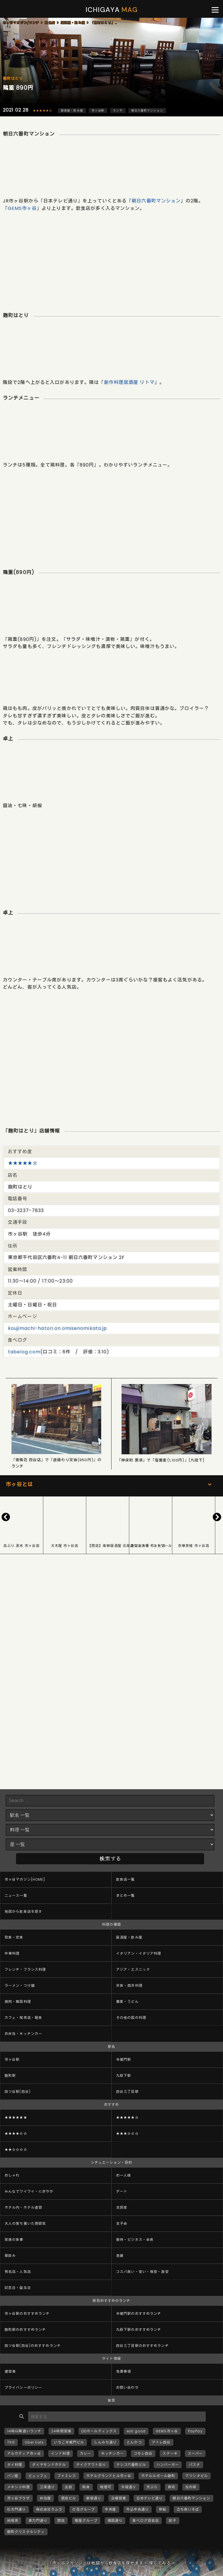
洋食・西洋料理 (129, 1985)
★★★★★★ (16, 2117)
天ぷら (152, 2487)
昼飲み (10, 2255)
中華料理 (12, 1953)
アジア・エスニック (133, 1969)
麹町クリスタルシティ (26, 2531)
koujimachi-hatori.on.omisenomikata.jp (57, 1328)
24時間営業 (61, 2431)
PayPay (195, 2431)
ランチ (117, 110)
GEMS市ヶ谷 (22, 208)
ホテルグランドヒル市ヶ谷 (108, 2475)
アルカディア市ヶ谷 (24, 2453)
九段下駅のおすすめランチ (138, 2329)
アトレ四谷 (161, 2442)
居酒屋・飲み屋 (72, 110)
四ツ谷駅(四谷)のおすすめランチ (33, 2345)
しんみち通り (105, 2442)
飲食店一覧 (125, 1879)
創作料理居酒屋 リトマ (129, 382)
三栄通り (47, 2487)
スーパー (195, 2453)
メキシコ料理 (18, 2487)
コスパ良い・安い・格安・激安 (142, 2271)
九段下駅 (123, 2075)
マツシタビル (196, 2475)
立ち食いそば (188, 2509)
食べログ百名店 (145, 2520)
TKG (11, 2442)
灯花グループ (83, 2509)
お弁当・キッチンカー (23, 2033)
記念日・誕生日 (18, 2287)
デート (121, 2191)
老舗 (120, 2255)
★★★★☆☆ (16, 2133)
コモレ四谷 (143, 2453)
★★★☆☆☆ (127, 2133)
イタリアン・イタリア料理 (138, 1953)
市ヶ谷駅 (98, 110)
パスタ (194, 2464)
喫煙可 (105, 2487)
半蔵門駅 (123, 2059)
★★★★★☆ (42, 110)
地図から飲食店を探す (23, 1911)
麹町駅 (10, 2075)
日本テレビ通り (149, 2498)
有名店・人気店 (18, 2271)
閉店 (61, 2520)
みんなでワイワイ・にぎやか (29, 2191)
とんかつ (134, 2442)
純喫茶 (12, 2520)
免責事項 (123, 2371)
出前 (68, 2487)
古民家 (121, 2207)
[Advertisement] (111, 258)
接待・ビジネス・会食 (135, 2239)
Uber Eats (34, 2442)
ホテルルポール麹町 (158, 2475)
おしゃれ (12, 2175)
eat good (136, 2431)
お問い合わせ (127, 2387)
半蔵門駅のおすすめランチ (138, 2313)
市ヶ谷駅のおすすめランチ (27, 2313)
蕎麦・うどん (127, 2001)
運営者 (10, 2371)
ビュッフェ (37, 2475)
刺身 (86, 2487)
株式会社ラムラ (49, 2509)
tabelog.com (24, 1352)
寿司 (171, 2487)
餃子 (172, 2520)
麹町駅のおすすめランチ (25, 2329)
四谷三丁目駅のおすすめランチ (142, 2345)
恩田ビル (68, 2498)
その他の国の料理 (131, 2017)
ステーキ (170, 2453)
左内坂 (190, 2487)
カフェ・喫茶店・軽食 (23, 2017)
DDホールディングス (99, 2431)
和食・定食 (14, 1937)
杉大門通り (16, 2509)
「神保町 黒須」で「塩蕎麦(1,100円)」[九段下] (161, 1460)
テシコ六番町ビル (131, 2464)
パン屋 (12, 2475)
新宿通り (93, 2498)
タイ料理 (14, 2464)
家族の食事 (14, 2239)
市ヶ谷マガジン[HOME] (25, 1879)
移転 (162, 2509)
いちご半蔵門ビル (69, 2442)
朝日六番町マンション (147, 110)
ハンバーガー (168, 2464)
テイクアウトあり (91, 2464)
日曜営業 (118, 2498)
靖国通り (114, 2520)
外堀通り (128, 2487)
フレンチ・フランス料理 (25, 1969)
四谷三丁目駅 (127, 2091)
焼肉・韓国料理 (18, 2001)
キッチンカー (112, 2453)
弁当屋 (45, 2498)
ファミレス (66, 2475)
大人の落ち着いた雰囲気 (25, 2223)
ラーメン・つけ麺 (20, 1985)
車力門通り (37, 2520)
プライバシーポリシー (23, 2387)
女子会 (121, 2223)
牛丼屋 (110, 2509)
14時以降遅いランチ (24, 2431)
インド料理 (60, 2453)
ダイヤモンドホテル (49, 2464)
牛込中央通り (137, 2509)
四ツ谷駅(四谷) (18, 2091)
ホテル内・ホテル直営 (23, 2207)
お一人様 (123, 2175)
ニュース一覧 (16, 1895)
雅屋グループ (86, 2520)
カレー (85, 2453)
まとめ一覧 (125, 1895)
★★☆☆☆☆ (16, 2149)
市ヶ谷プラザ (18, 2498)
